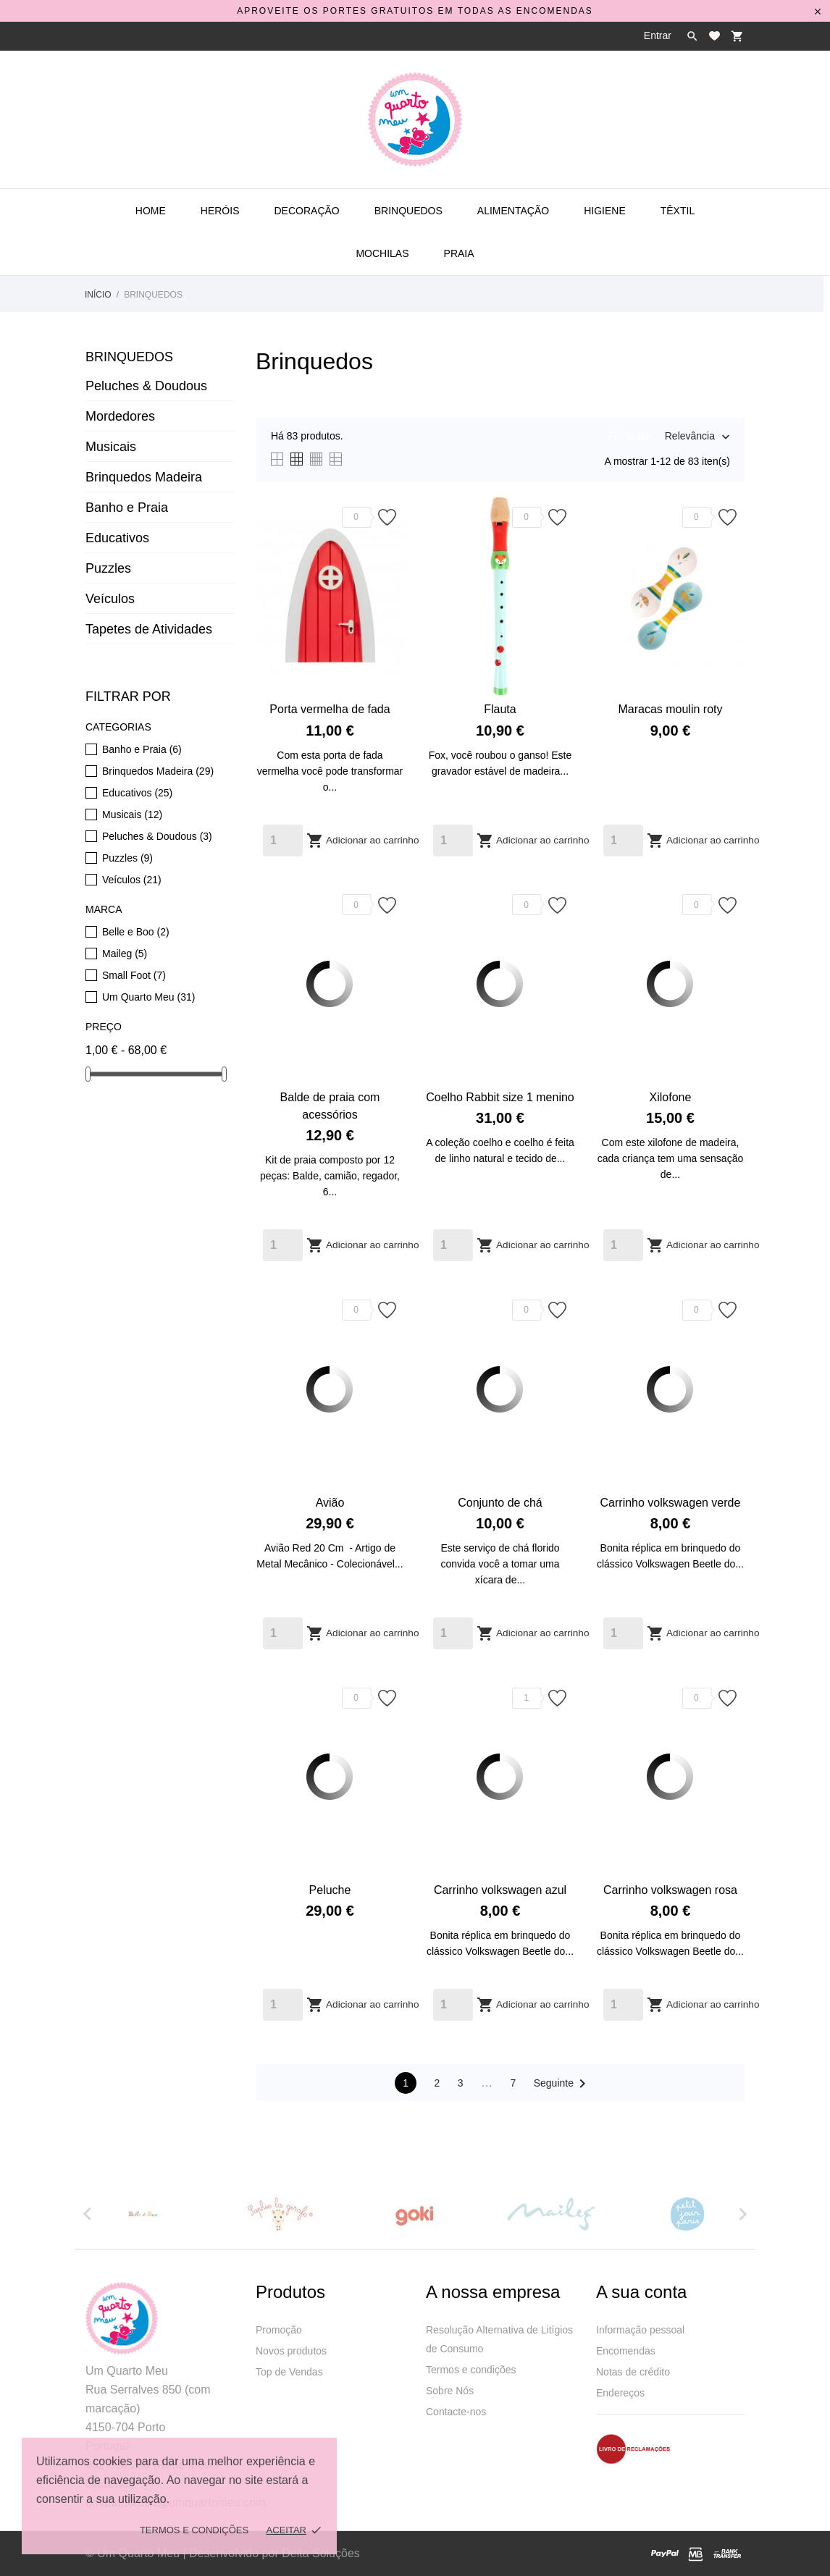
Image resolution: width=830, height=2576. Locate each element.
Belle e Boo (135, 932)
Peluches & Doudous (146, 386)
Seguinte (562, 2083)
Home (150, 210)
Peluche (330, 1890)
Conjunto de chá (500, 1503)
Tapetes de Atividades (148, 629)
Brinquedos (408, 210)
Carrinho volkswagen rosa (670, 1890)
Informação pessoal (640, 2330)
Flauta (500, 709)
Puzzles (108, 568)
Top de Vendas (289, 2372)
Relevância (690, 437)
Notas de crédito (633, 2372)
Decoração (306, 210)
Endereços (620, 2393)
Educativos (117, 538)
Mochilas (382, 253)
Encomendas (625, 2351)
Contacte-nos (456, 2411)
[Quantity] (283, 840)
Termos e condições (471, 2369)
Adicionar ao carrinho (362, 840)
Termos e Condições (194, 2530)
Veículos (110, 599)
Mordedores (120, 416)
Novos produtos (291, 2351)
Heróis (220, 210)
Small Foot (134, 975)
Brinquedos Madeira (143, 477)
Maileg (124, 953)
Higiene (605, 210)
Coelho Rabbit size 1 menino (500, 1097)
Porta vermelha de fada (329, 709)
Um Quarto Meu (148, 997)
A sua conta (641, 2292)
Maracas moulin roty (670, 709)
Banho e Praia (126, 507)
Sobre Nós (450, 2390)
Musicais (110, 446)
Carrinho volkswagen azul (500, 1890)
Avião (330, 1503)
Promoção (279, 2330)
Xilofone (671, 1097)
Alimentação (513, 210)
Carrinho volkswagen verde (670, 1503)
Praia (459, 253)
